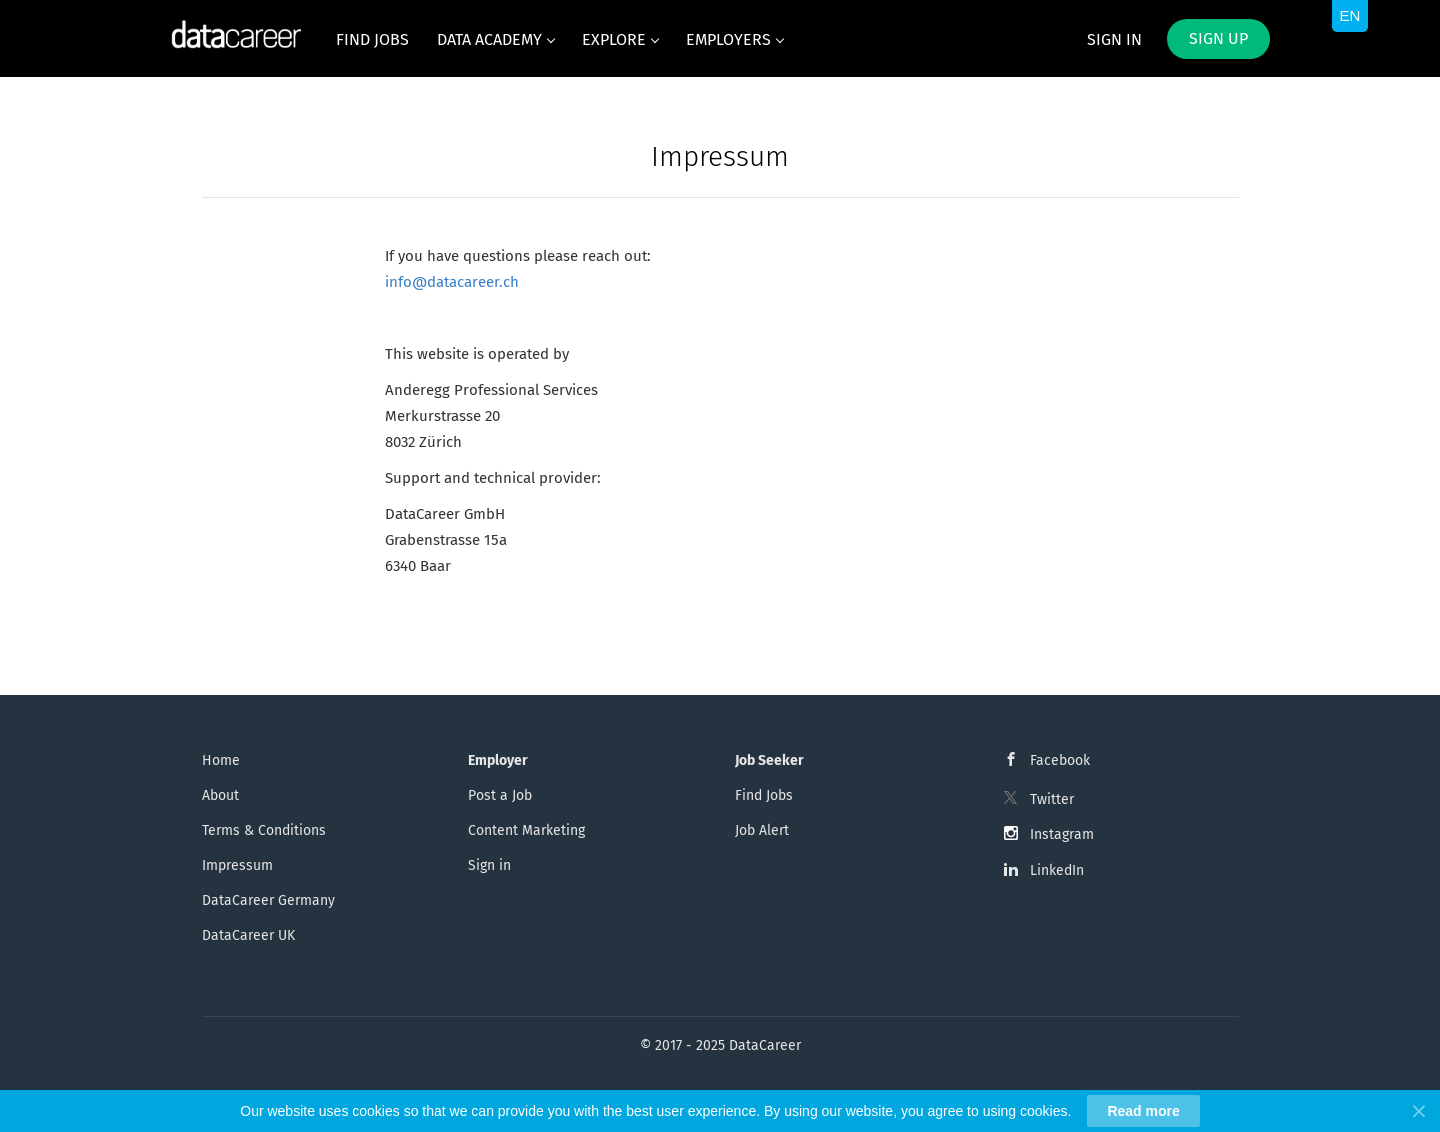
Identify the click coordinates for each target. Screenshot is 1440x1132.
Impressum (237, 865)
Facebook (1060, 760)
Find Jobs (764, 795)
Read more (1143, 1111)
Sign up (1218, 38)
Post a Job (500, 795)
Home (221, 760)
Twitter (1052, 799)
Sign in (1114, 39)
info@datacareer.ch (452, 282)
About (220, 795)
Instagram (1062, 834)
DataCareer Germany (268, 900)
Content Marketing (526, 830)
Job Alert (762, 830)
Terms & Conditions (264, 830)
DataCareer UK (248, 935)
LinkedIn (1057, 870)
